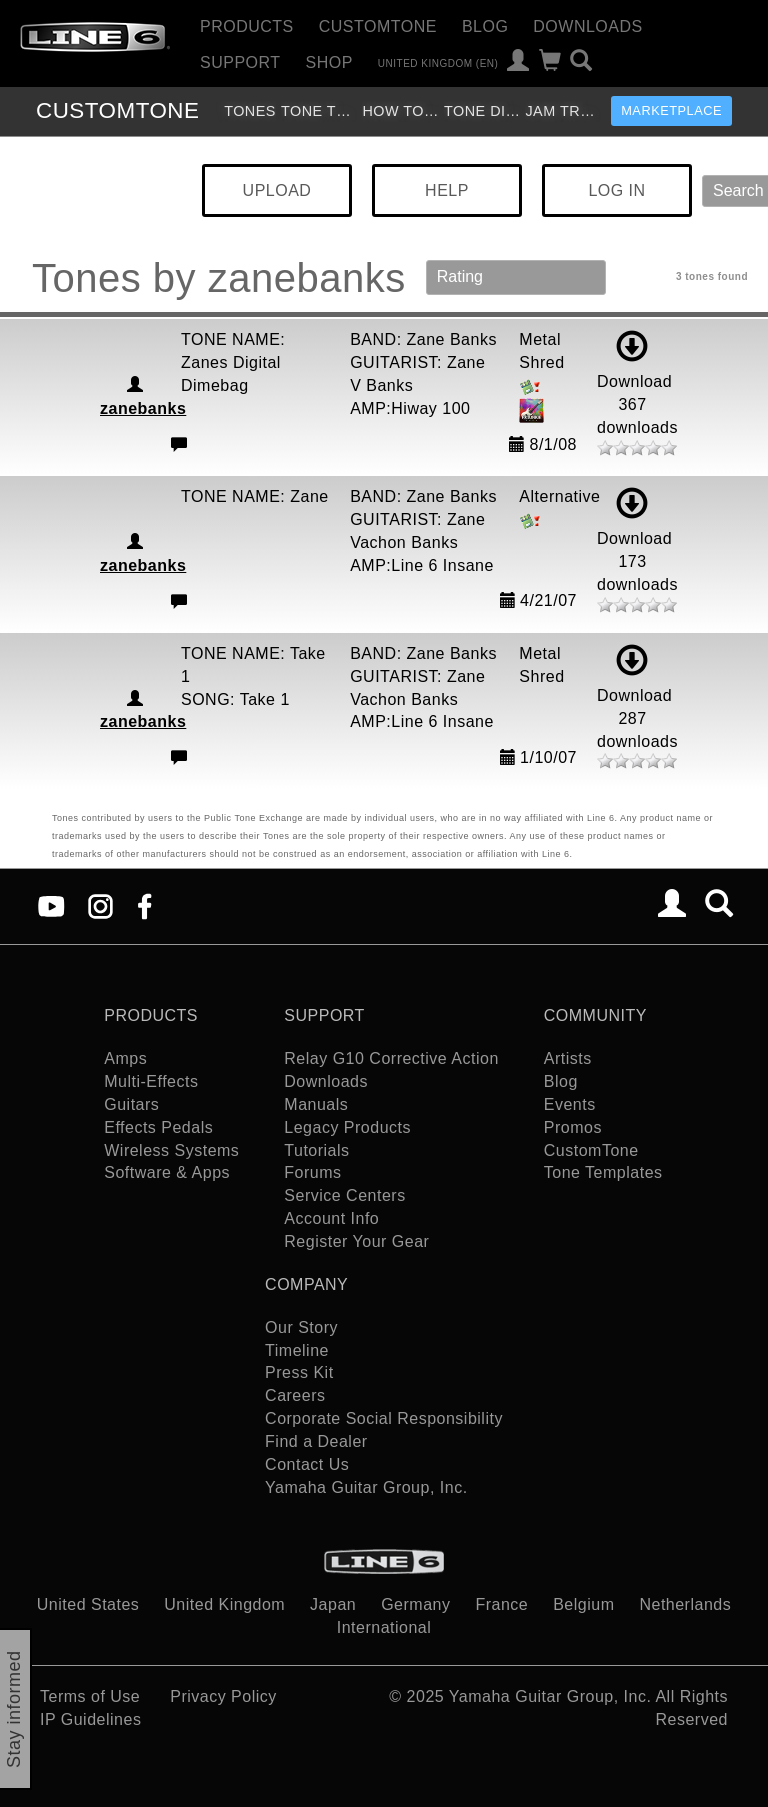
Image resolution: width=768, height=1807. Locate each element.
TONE (117, 110)
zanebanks (143, 408)
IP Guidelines (90, 1719)
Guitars (131, 1104)
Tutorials (316, 1150)
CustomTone (378, 26)
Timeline (297, 1350)
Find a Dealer (316, 1441)
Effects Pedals (158, 1127)
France (501, 1604)
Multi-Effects (151, 1081)
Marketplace (671, 110)
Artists (568, 1058)
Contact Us (307, 1464)
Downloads (587, 26)
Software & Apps (167, 1172)
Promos (573, 1127)
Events (570, 1104)
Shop (329, 62)
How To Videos (400, 111)
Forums (312, 1172)
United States (88, 1604)
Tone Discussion (482, 111)
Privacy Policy (223, 1696)
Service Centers (344, 1195)
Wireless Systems (171, 1150)
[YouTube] (51, 905)
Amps (125, 1058)
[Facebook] (144, 905)
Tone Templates (319, 111)
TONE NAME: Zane (255, 496)
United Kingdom (224, 1604)
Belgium (583, 1604)
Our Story (301, 1327)
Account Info (331, 1218)
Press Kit (299, 1372)
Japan (333, 1604)
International (384, 1627)
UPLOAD (277, 190)
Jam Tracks (563, 111)
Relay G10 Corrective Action (391, 1058)
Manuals (316, 1104)
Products (247, 26)
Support (240, 62)
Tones (250, 111)
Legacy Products (347, 1127)
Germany (415, 1604)
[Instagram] (100, 905)
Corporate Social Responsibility (384, 1418)
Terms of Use (90, 1696)
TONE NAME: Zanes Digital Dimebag (233, 362)
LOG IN (616, 190)
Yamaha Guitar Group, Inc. (366, 1487)
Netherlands (685, 1604)
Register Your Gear (356, 1241)
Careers (295, 1395)
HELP (447, 190)
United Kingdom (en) (438, 62)
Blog (485, 26)
